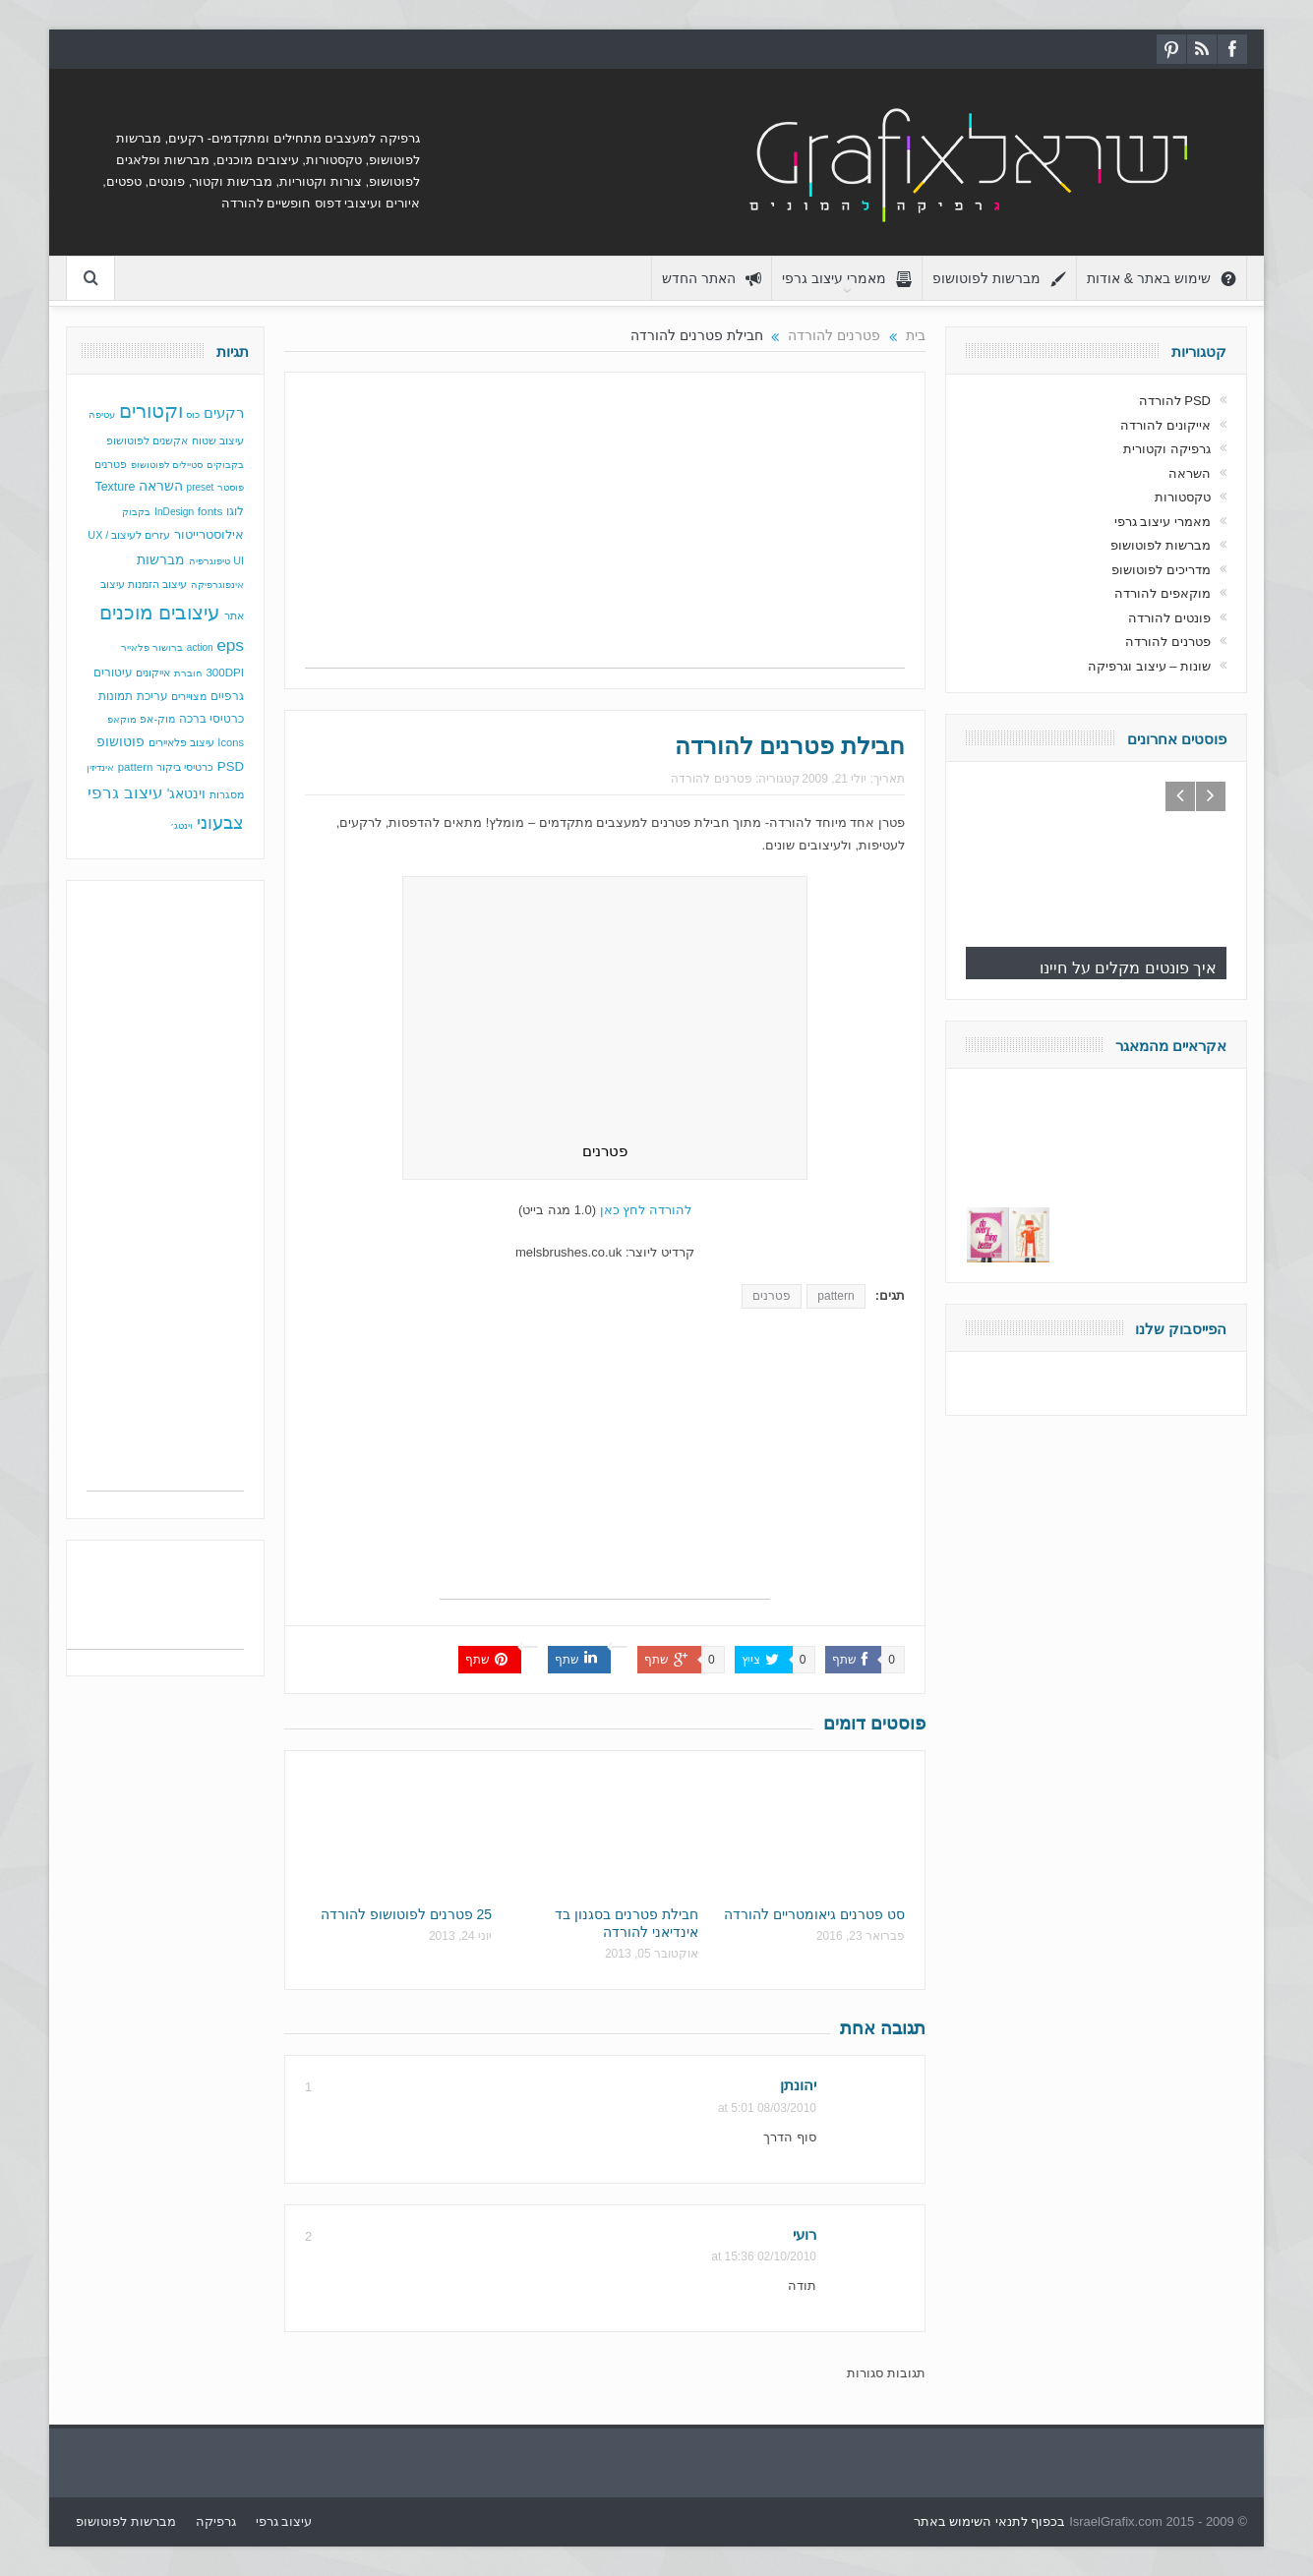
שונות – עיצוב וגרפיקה (1149, 666)
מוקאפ (122, 719)
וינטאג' (187, 794)
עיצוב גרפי (125, 793)
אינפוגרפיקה (217, 584)
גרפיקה (216, 2521)
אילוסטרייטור (209, 534)
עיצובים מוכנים (160, 612)
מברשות (161, 559)
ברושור (167, 647)
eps (230, 645)
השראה (161, 486)
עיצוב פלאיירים (181, 742)
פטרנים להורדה (711, 779)
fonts (210, 511)
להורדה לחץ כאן (645, 1209)
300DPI (225, 672)
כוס (193, 414)
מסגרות (226, 794)
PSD (230, 766)
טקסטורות (1183, 497)
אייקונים (153, 672)
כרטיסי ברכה (211, 718)
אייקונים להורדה (1165, 425)
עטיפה (102, 414)
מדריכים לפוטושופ (1161, 569)
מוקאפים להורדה (1162, 593)
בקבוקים (225, 464)
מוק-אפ (157, 719)
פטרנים (771, 1296)
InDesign (174, 511)
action (200, 647)
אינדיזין (100, 767)
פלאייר (135, 647)
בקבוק (136, 511)
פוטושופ (120, 741)
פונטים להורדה (1169, 618)
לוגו (235, 511)
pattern (835, 1296)
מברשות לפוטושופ (999, 279)
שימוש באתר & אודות (1161, 279)
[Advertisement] (605, 530)
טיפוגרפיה (209, 561)
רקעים (224, 412)
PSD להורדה (1175, 400)
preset (200, 487)
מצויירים (189, 696)
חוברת (188, 673)
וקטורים (151, 411)
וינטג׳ (181, 825)
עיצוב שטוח (218, 440)
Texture (114, 487)
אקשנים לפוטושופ (147, 440)
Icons (230, 742)
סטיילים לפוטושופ (167, 464)
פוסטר (230, 487)
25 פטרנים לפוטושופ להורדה (406, 1914)
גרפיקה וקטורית (1167, 448)
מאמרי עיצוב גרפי (847, 279)
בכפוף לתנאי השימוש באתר (990, 2521)
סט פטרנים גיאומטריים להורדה (814, 1914)
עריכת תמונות (132, 696)
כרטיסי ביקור (184, 767)
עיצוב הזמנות (157, 584)
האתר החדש (711, 279)
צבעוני (220, 823)
